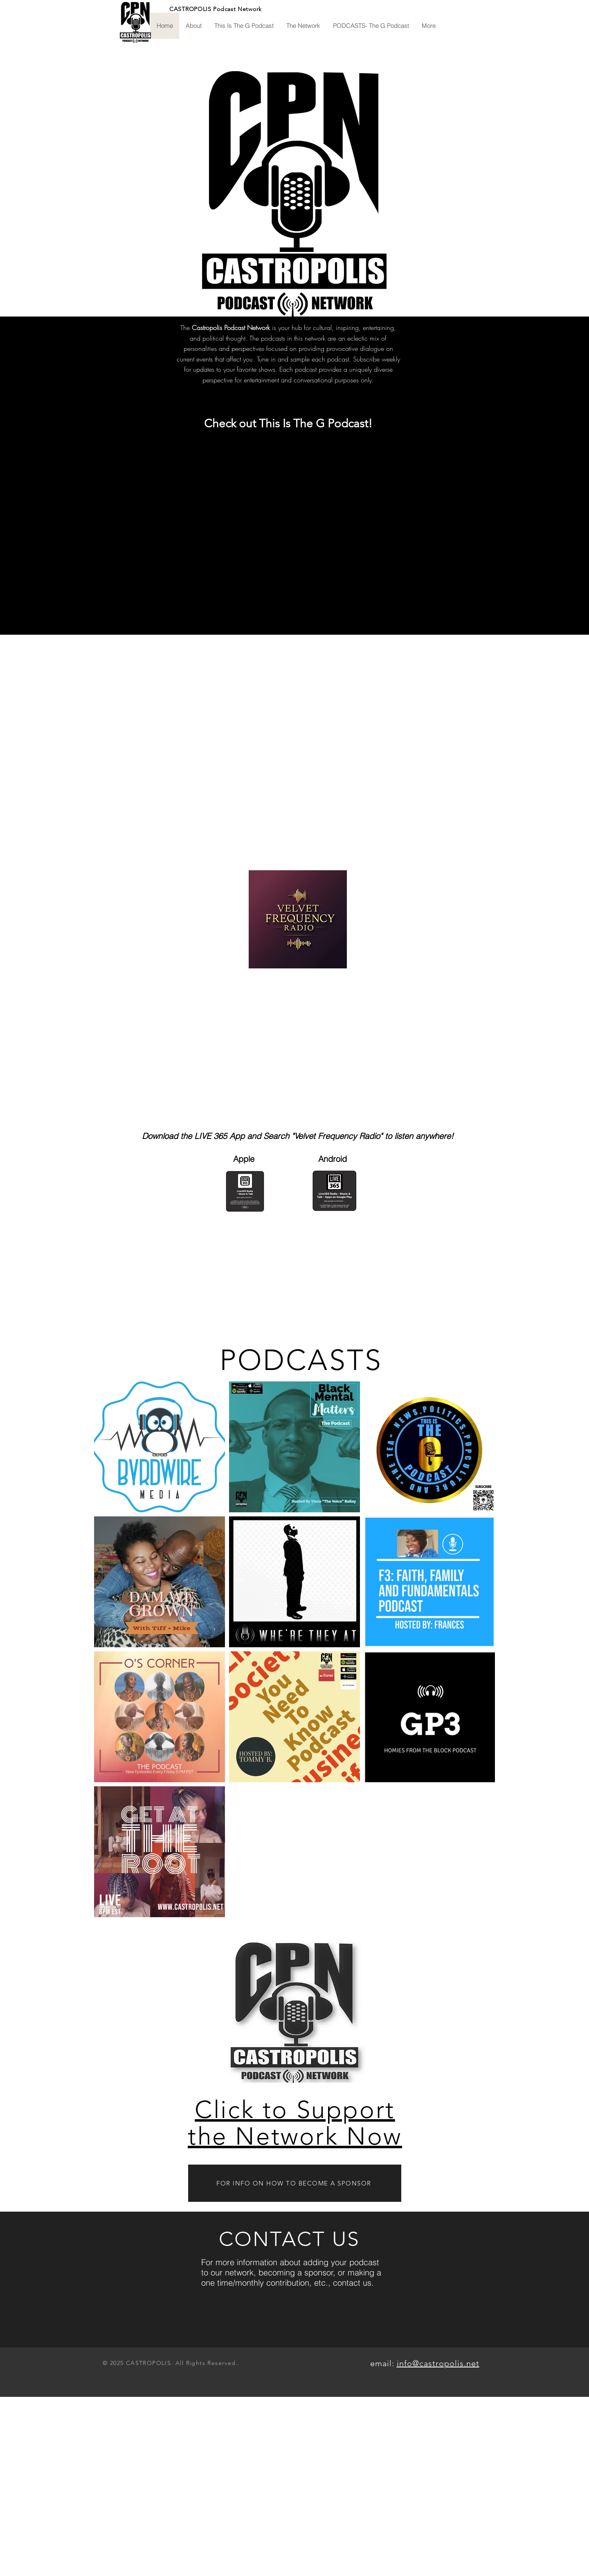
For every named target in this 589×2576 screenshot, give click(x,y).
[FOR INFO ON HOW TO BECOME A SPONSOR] (294, 2183)
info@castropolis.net (438, 2363)
